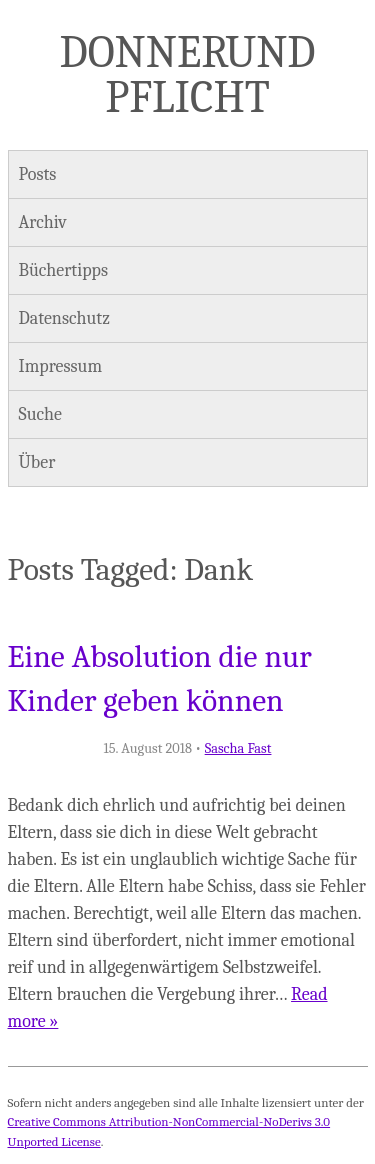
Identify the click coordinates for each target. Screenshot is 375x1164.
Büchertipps (63, 270)
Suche (40, 414)
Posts (38, 174)
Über (37, 462)
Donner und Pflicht (188, 74)
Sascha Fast (238, 748)
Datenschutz (64, 318)
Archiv (43, 222)
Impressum (61, 366)
